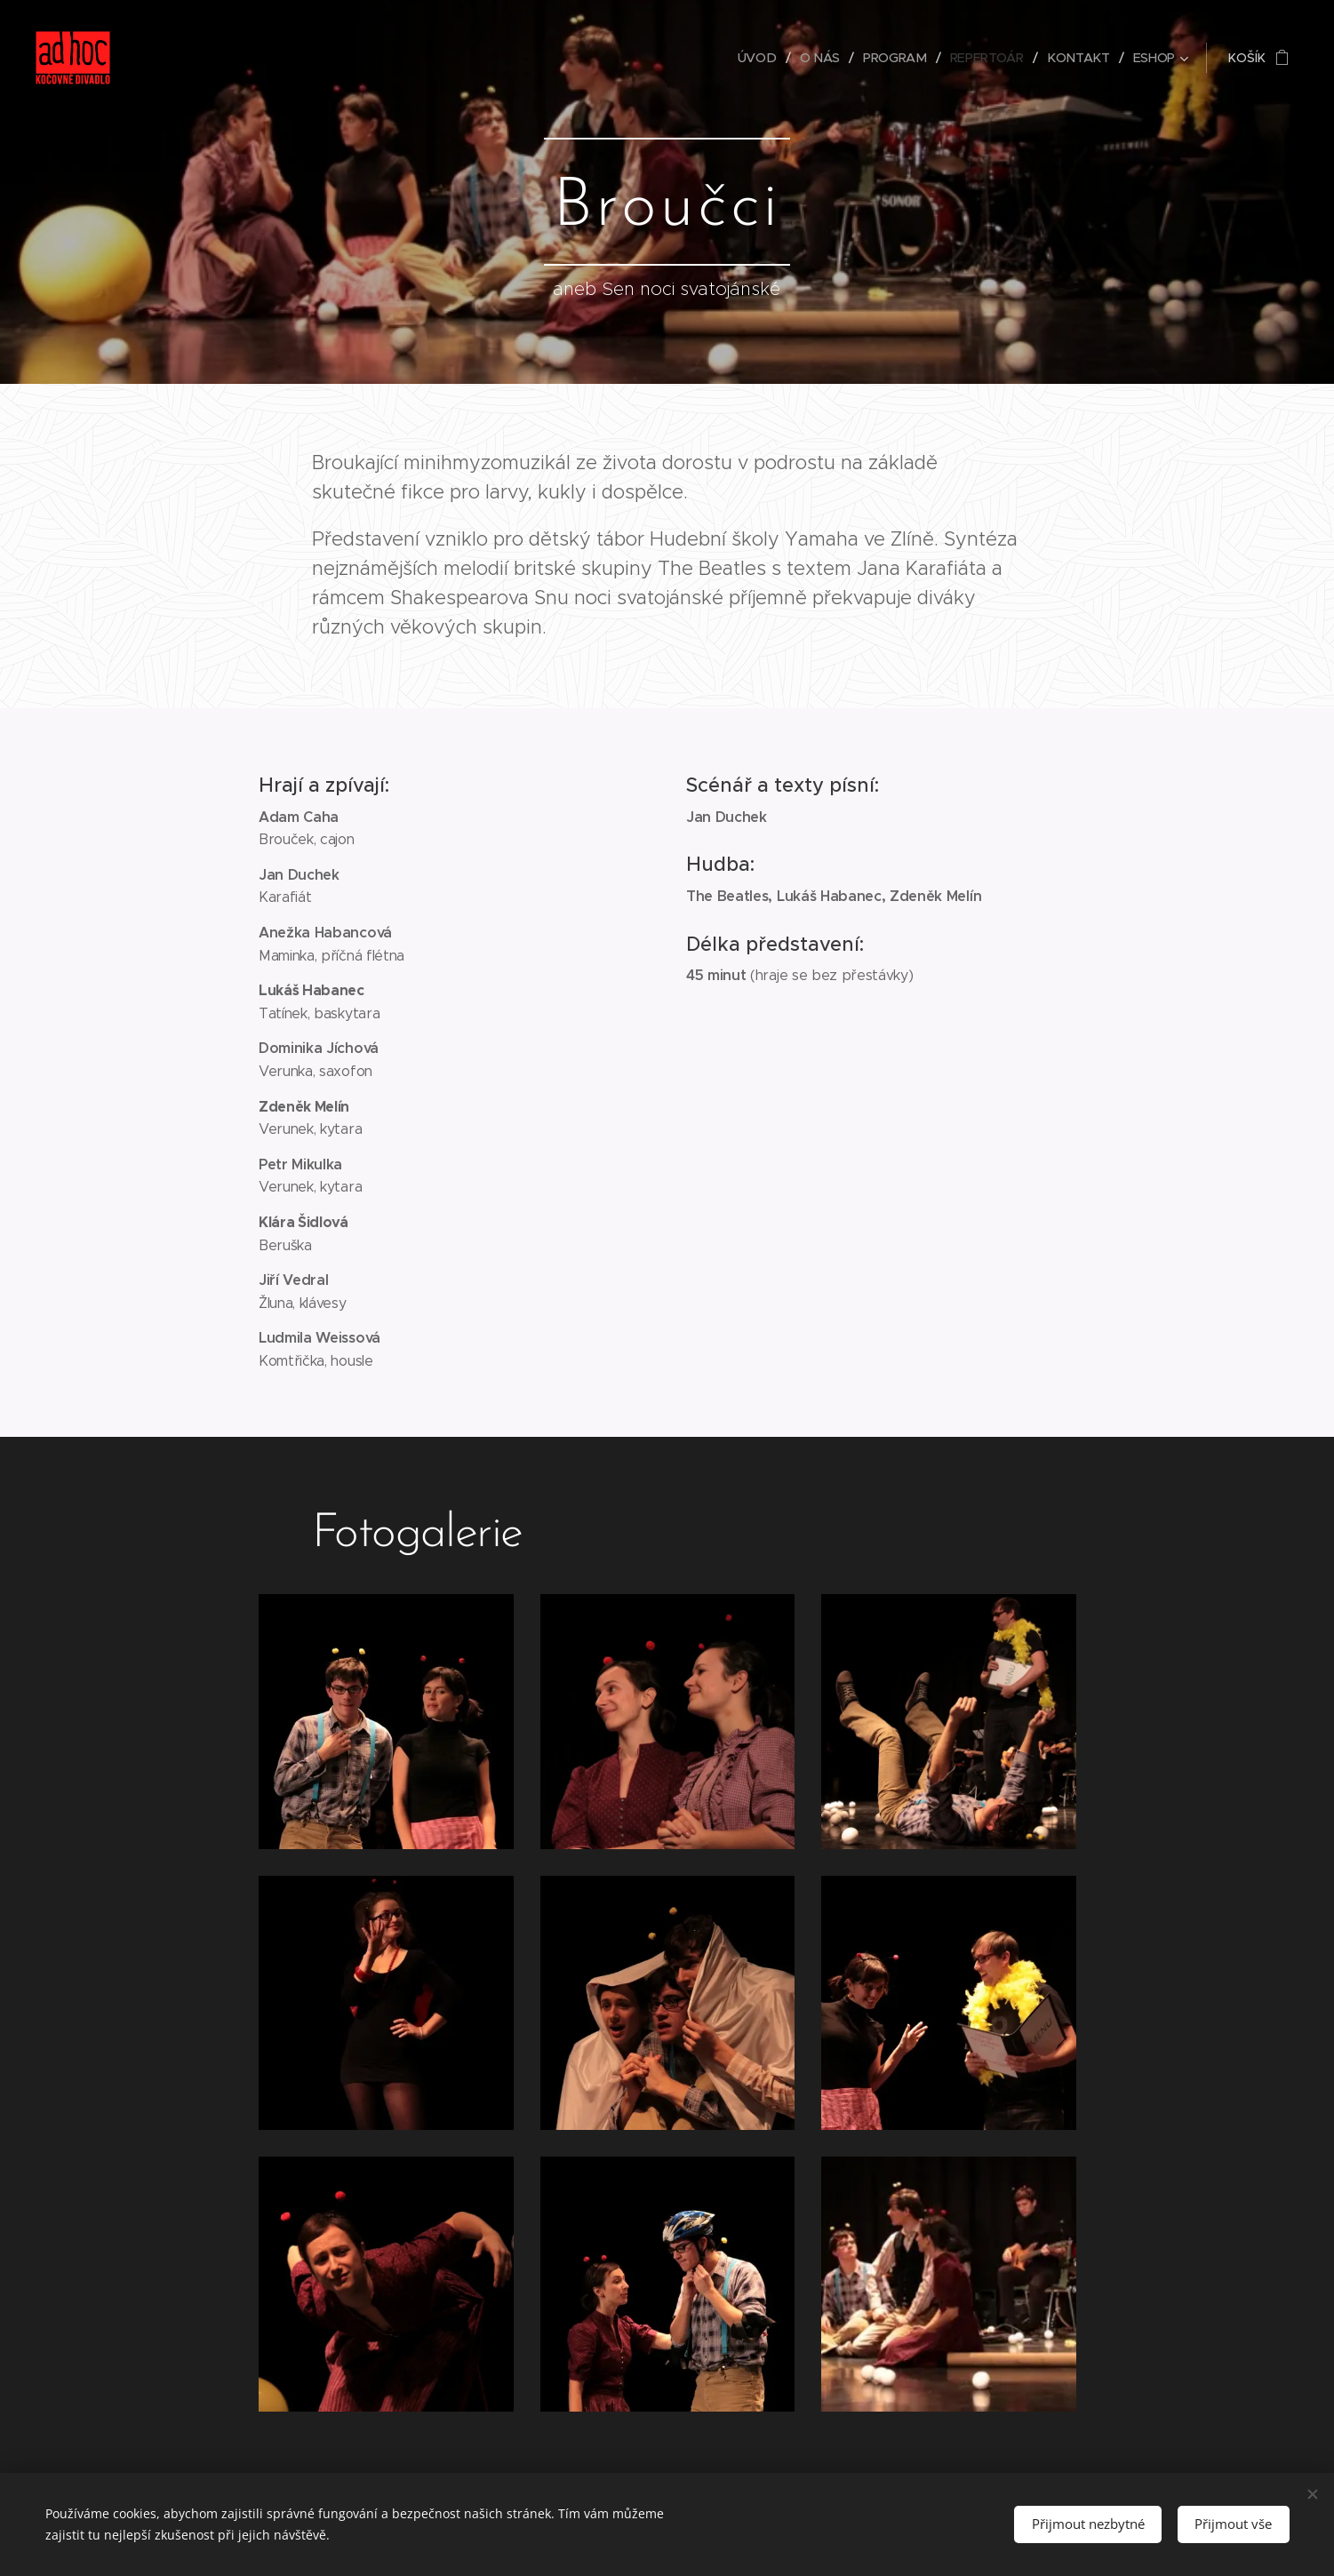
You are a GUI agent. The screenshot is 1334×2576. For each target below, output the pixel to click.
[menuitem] (761, 58)
